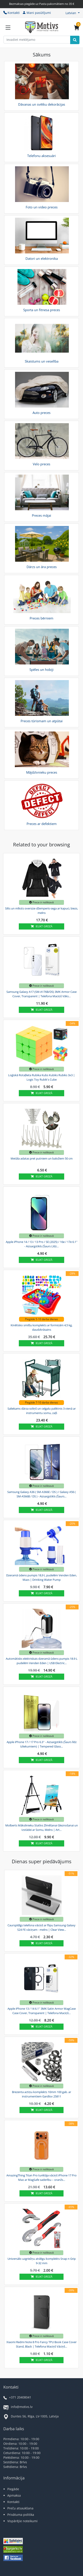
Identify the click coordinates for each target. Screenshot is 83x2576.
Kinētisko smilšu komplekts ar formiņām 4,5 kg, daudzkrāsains (41, 1327)
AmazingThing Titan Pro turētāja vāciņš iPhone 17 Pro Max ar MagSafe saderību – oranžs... (41, 2177)
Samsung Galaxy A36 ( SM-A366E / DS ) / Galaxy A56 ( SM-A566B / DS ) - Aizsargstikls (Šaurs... (41, 1494)
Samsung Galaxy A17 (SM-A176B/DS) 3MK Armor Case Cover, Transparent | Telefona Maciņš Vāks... (41, 994)
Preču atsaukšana (20, 2508)
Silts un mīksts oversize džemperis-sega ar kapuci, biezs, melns (41, 910)
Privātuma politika (20, 2514)
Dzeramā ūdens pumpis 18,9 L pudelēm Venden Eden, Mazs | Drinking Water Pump (41, 1577)
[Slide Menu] (8, 27)
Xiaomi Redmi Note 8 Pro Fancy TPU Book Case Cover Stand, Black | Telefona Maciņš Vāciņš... (41, 2344)
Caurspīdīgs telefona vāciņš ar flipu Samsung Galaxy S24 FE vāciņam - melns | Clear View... (41, 1927)
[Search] (74, 40)
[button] (73, 13)
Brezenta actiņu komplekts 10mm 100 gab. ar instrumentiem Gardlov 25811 (41, 2094)
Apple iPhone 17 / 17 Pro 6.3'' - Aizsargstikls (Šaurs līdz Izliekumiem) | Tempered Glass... (42, 1744)
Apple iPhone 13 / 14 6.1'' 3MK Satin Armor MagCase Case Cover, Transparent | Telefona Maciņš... (42, 2011)
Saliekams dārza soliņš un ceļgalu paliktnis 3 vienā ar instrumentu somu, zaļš (42, 1411)
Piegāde (13, 2489)
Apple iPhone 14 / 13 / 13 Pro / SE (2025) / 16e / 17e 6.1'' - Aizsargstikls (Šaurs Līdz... (41, 1244)
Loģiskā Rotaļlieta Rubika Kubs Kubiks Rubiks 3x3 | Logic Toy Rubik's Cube (41, 1077)
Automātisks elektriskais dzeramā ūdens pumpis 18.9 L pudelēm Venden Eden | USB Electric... (41, 1661)
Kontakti (11, 13)
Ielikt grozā (41, 926)
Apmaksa (14, 2495)
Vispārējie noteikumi (22, 2521)
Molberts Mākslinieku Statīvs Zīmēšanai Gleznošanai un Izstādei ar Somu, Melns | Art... (41, 1827)
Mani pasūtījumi (36, 13)
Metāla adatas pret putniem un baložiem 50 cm (42, 1158)
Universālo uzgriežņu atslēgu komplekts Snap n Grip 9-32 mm (42, 2261)
